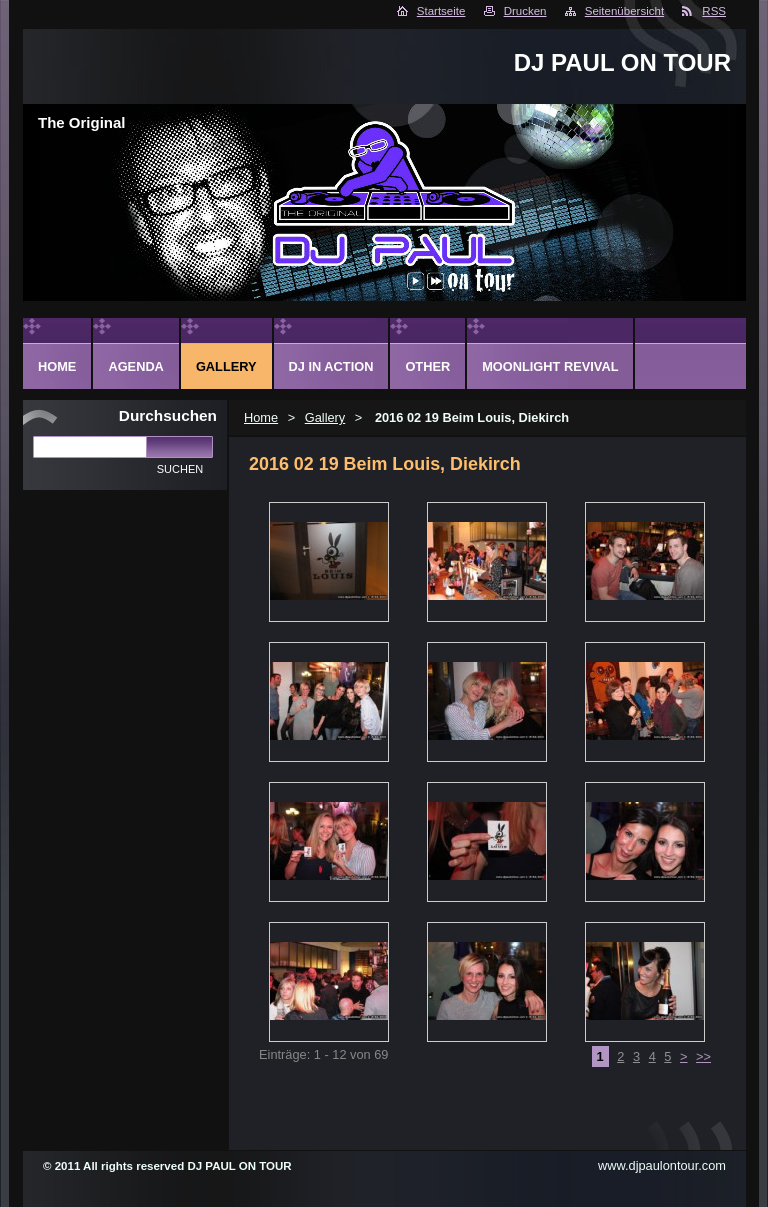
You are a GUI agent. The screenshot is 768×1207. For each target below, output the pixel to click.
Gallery (325, 417)
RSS (714, 11)
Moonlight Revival (550, 366)
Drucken (525, 11)
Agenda (135, 366)
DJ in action (331, 366)
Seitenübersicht (624, 11)
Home (261, 417)
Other (427, 366)
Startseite (441, 11)
